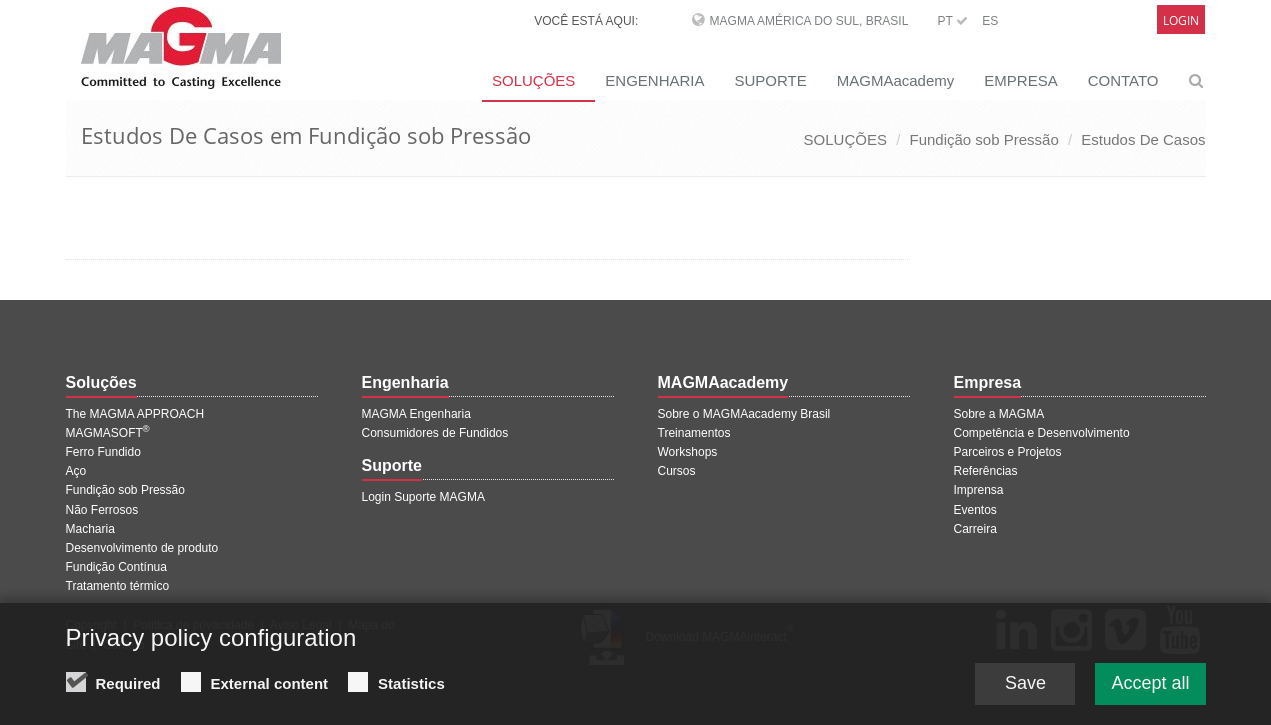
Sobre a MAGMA (999, 414)
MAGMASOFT (108, 433)
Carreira (975, 529)
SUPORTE (771, 80)
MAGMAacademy (896, 80)
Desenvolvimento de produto (142, 548)
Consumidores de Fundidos (435, 433)
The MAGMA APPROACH (135, 414)
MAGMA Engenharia (416, 414)
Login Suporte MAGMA (423, 497)
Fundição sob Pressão (983, 139)
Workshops (688, 452)
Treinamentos (694, 433)
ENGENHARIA (654, 80)
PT (953, 21)
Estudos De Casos (1143, 139)
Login (1181, 20)
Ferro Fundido (103, 452)
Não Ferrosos (102, 510)
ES (990, 21)
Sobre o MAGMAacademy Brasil (744, 414)
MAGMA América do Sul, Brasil (809, 21)
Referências (986, 471)
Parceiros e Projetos (1008, 452)
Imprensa (979, 490)
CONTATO (1123, 80)
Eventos (975, 510)
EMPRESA (1020, 80)
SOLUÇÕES (533, 80)
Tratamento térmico (118, 586)
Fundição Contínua (116, 567)
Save (1025, 685)
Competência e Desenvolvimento (1042, 433)
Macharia (90, 529)
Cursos (677, 471)
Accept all (1150, 685)
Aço (76, 471)
